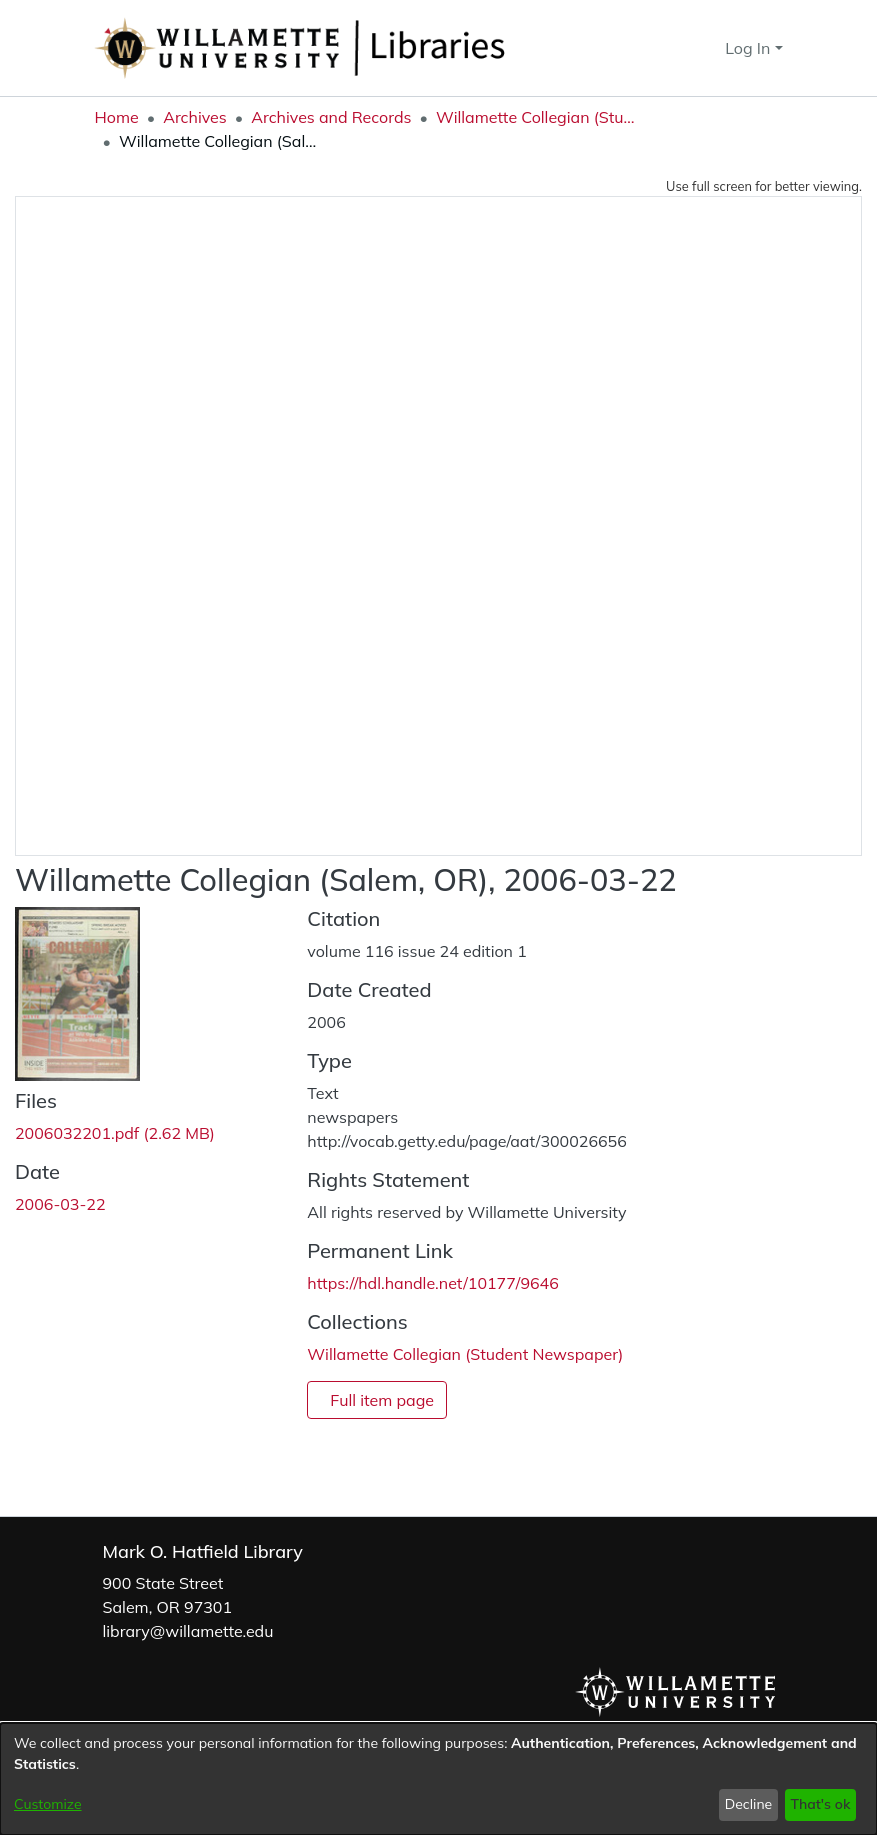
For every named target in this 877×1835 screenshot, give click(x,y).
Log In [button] (749, 48)
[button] (674, 48)
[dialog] (438, 1779)
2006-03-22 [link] (60, 1204)
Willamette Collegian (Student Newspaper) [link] (536, 117)
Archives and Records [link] (331, 117)
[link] (115, 1133)
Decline (749, 1804)
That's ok (820, 1804)
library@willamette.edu (188, 1631)
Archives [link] (195, 117)
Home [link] (117, 117)
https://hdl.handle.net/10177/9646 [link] (432, 1283)
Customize (48, 1804)
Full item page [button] (382, 1400)
